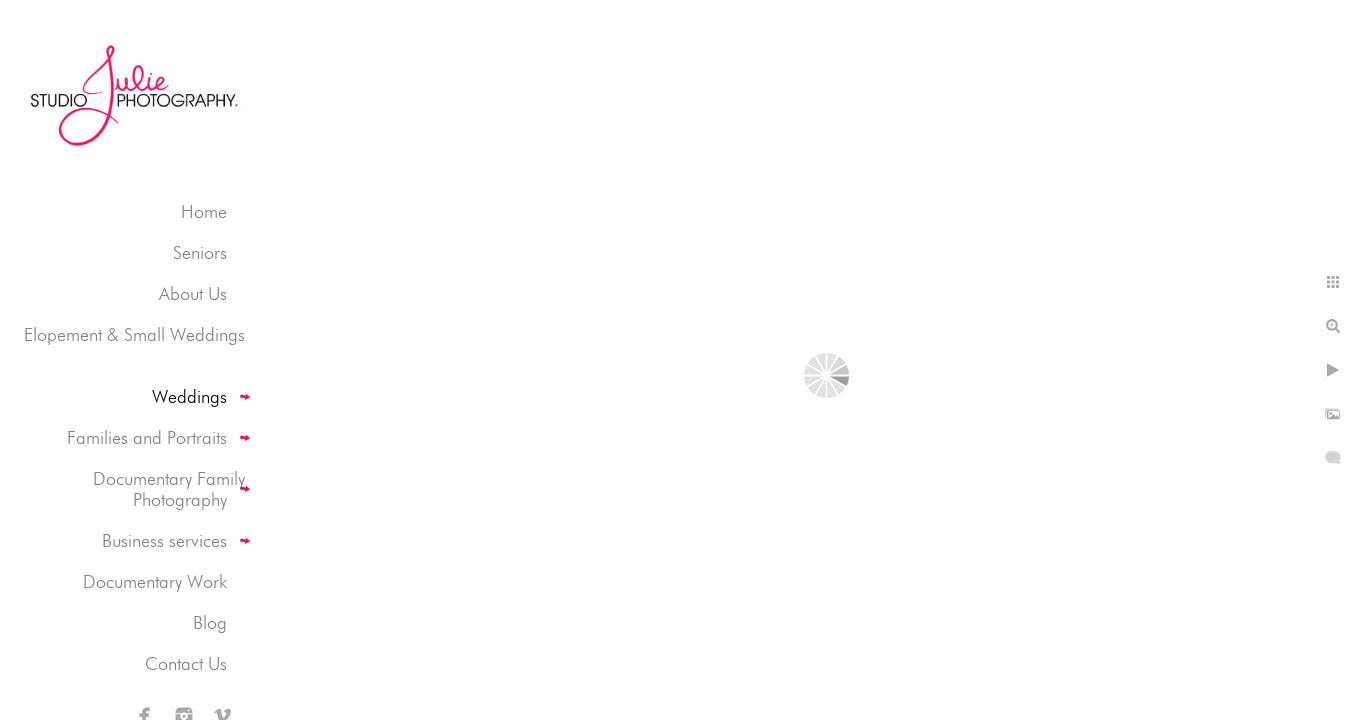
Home (204, 211)
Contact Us (186, 663)
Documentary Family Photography (169, 489)
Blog (210, 622)
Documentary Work (155, 581)
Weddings (189, 396)
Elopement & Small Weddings (134, 334)
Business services (164, 540)
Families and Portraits (147, 437)
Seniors (200, 252)
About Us (193, 293)
